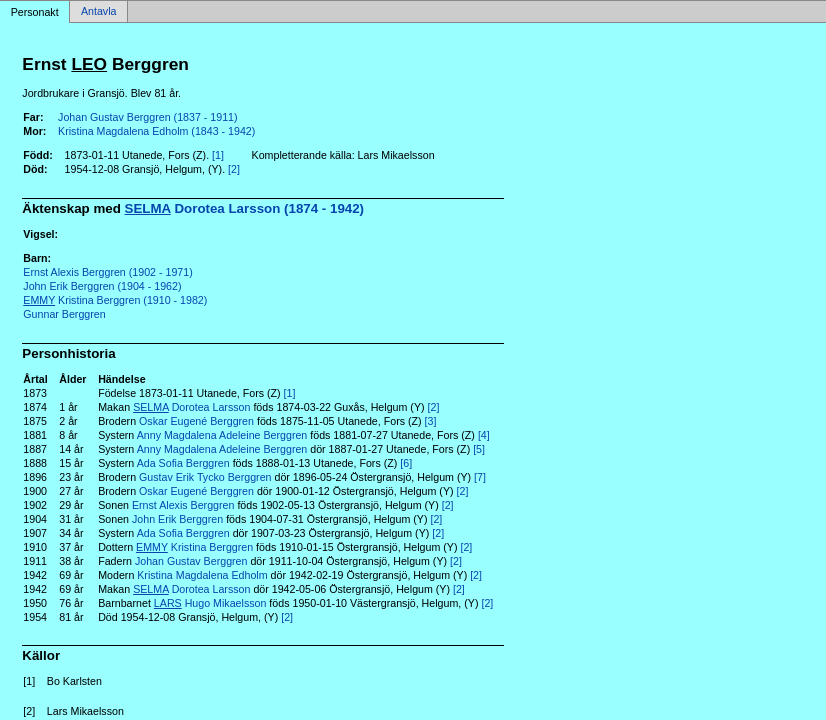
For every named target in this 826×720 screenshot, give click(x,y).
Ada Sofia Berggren (183, 463)
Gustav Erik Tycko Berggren (205, 477)
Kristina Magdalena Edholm (202, 575)
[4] (484, 435)
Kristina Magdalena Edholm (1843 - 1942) (156, 131)
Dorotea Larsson (191, 407)
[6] (406, 463)
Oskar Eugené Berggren (196, 421)
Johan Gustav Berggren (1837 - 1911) (148, 117)
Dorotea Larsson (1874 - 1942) (245, 208)
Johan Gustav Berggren (191, 561)
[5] (479, 449)
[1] (218, 155)
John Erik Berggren (177, 519)
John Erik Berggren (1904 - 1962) (102, 286)
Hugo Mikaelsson (210, 603)
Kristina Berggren (194, 547)
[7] (480, 477)
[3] (431, 421)
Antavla (99, 12)
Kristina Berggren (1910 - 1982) (115, 300)
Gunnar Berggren (64, 314)
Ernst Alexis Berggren (183, 505)
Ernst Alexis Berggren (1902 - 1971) (107, 272)
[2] (234, 169)
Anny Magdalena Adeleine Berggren (222, 435)
